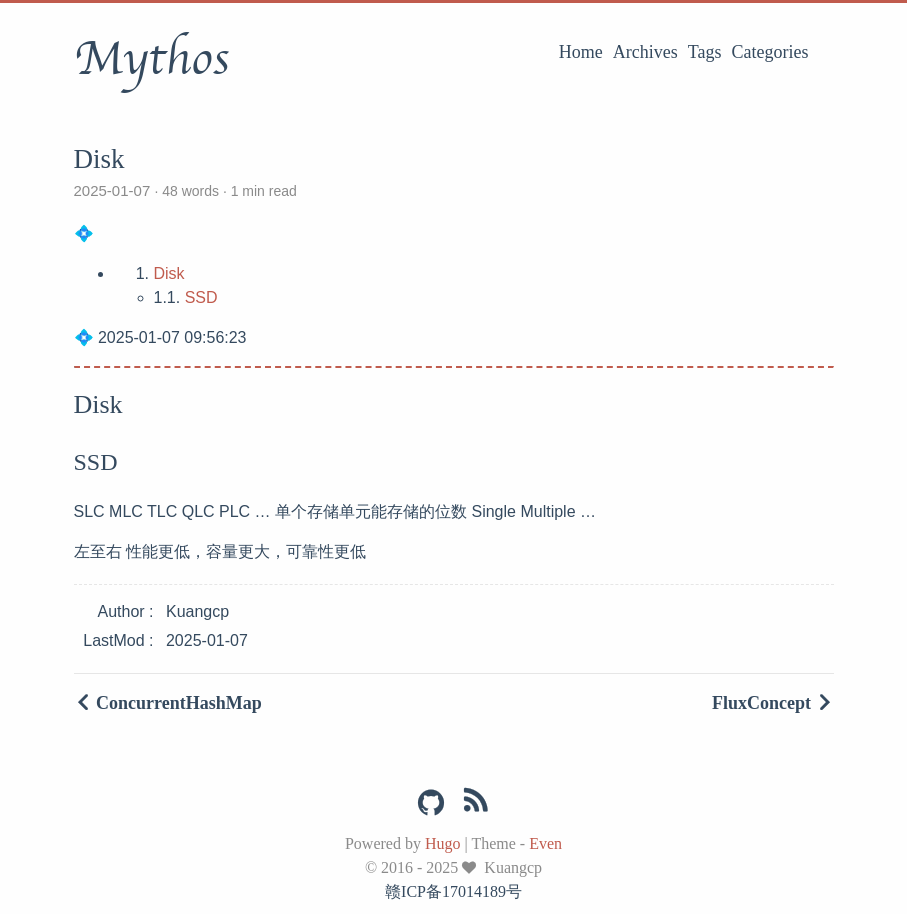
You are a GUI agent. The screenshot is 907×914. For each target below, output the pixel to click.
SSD (201, 297)
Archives (645, 52)
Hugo (443, 843)
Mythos (151, 59)
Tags (705, 52)
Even (545, 843)
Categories (770, 52)
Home (581, 52)
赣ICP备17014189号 (453, 891)
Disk (169, 273)
